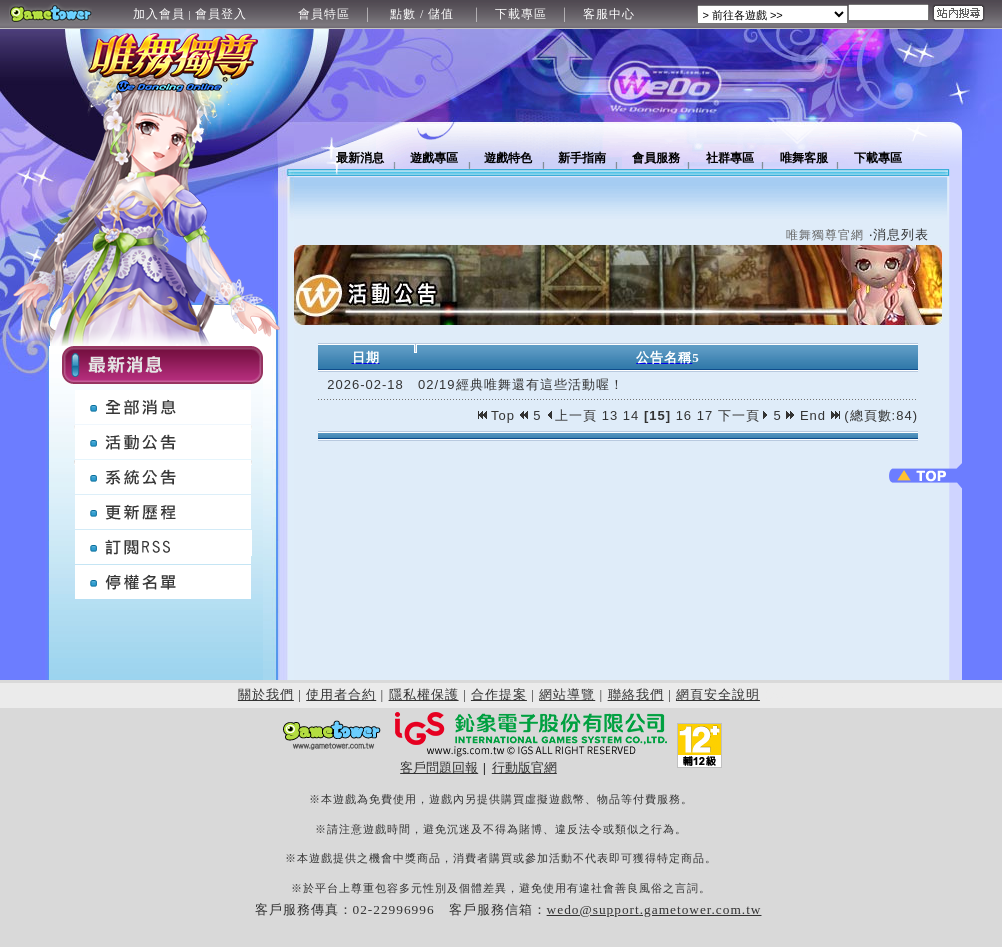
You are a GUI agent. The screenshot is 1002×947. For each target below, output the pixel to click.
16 (684, 415)
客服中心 (609, 14)
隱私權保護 (424, 694)
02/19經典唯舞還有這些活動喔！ (521, 384)
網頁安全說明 (718, 694)
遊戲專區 (434, 158)
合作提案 (499, 694)
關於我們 (266, 694)
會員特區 (324, 14)
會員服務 (656, 158)
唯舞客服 (804, 158)
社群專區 (730, 158)
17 (705, 415)
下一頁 (743, 415)
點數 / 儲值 (422, 14)
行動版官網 (524, 767)
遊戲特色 (508, 158)
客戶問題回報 (439, 767)
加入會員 (159, 14)
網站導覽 (567, 694)
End (820, 415)
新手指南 (582, 158)
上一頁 (571, 415)
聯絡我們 (636, 694)
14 (631, 415)
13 (610, 415)
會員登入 (221, 14)
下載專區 (521, 14)
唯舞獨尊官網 (825, 235)
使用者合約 (341, 694)
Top (499, 415)
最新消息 (360, 158)
